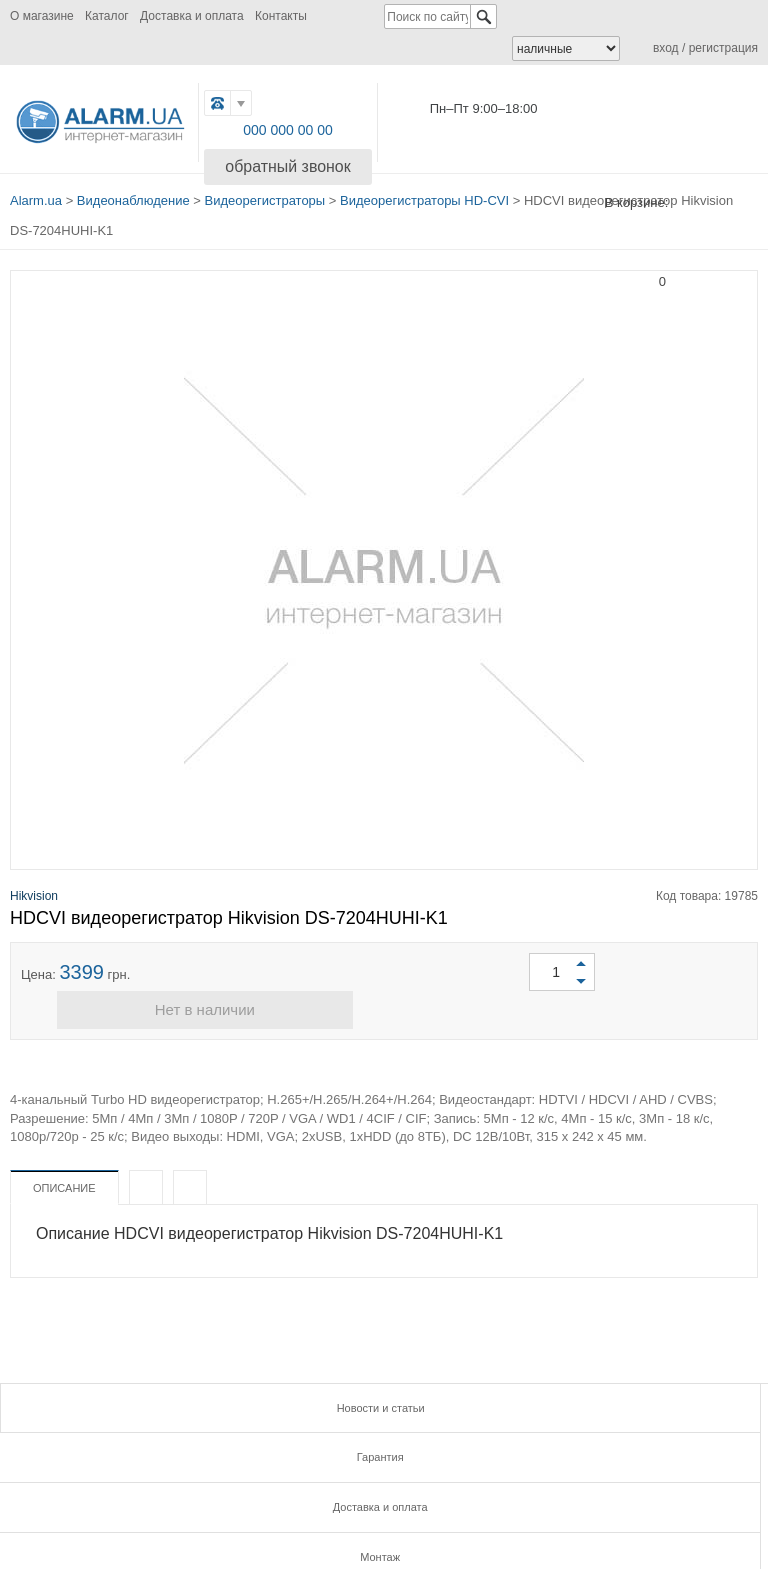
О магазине (42, 16)
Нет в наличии (384, 1000)
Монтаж (128, 1434)
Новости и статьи (128, 1394)
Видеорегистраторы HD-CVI (424, 191)
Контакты (281, 16)
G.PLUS (288, 1500)
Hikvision (34, 877)
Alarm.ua (36, 191)
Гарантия (383, 1394)
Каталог (107, 16)
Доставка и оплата (192, 16)
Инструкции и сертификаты (383, 1434)
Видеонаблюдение (133, 191)
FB (243, 1500)
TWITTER (332, 1500)
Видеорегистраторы (265, 191)
